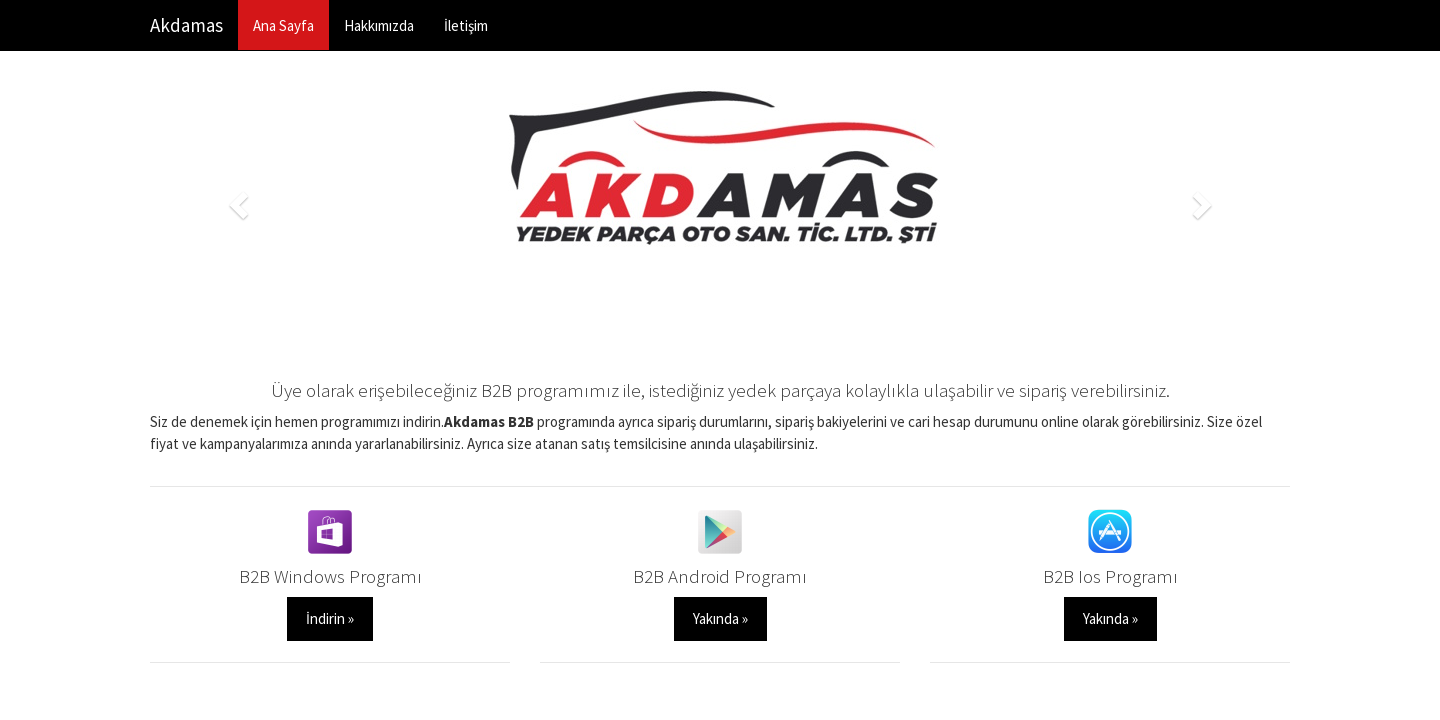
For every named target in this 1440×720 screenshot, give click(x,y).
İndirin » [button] (330, 618)
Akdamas (186, 25)
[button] (235, 198)
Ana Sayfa (283, 25)
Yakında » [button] (720, 618)
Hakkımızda (379, 25)
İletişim (466, 25)
